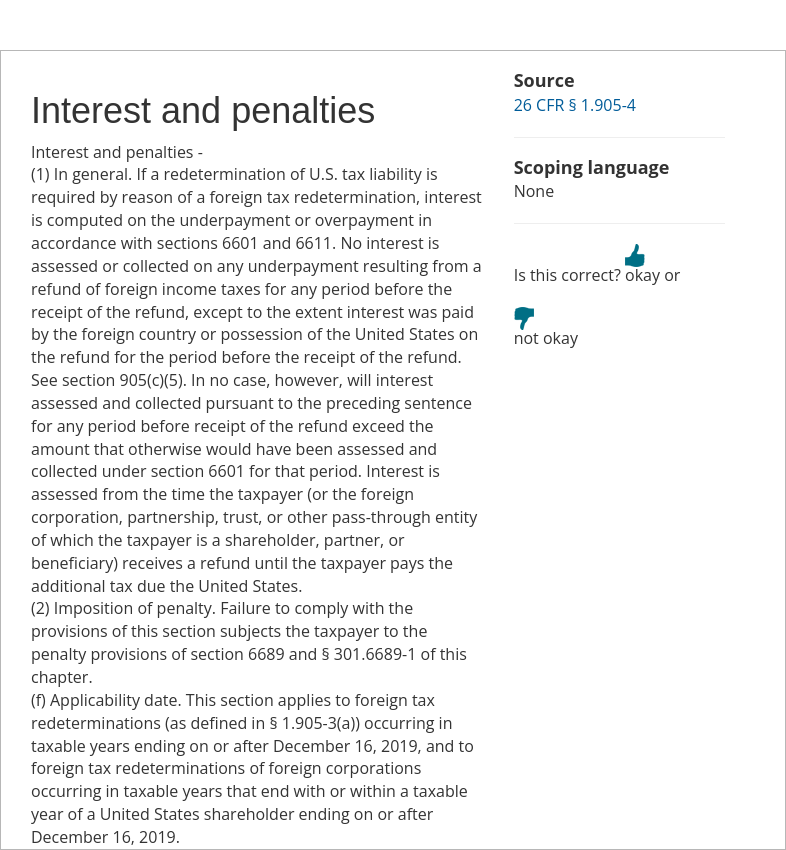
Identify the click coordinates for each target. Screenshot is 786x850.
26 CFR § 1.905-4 (575, 105)
